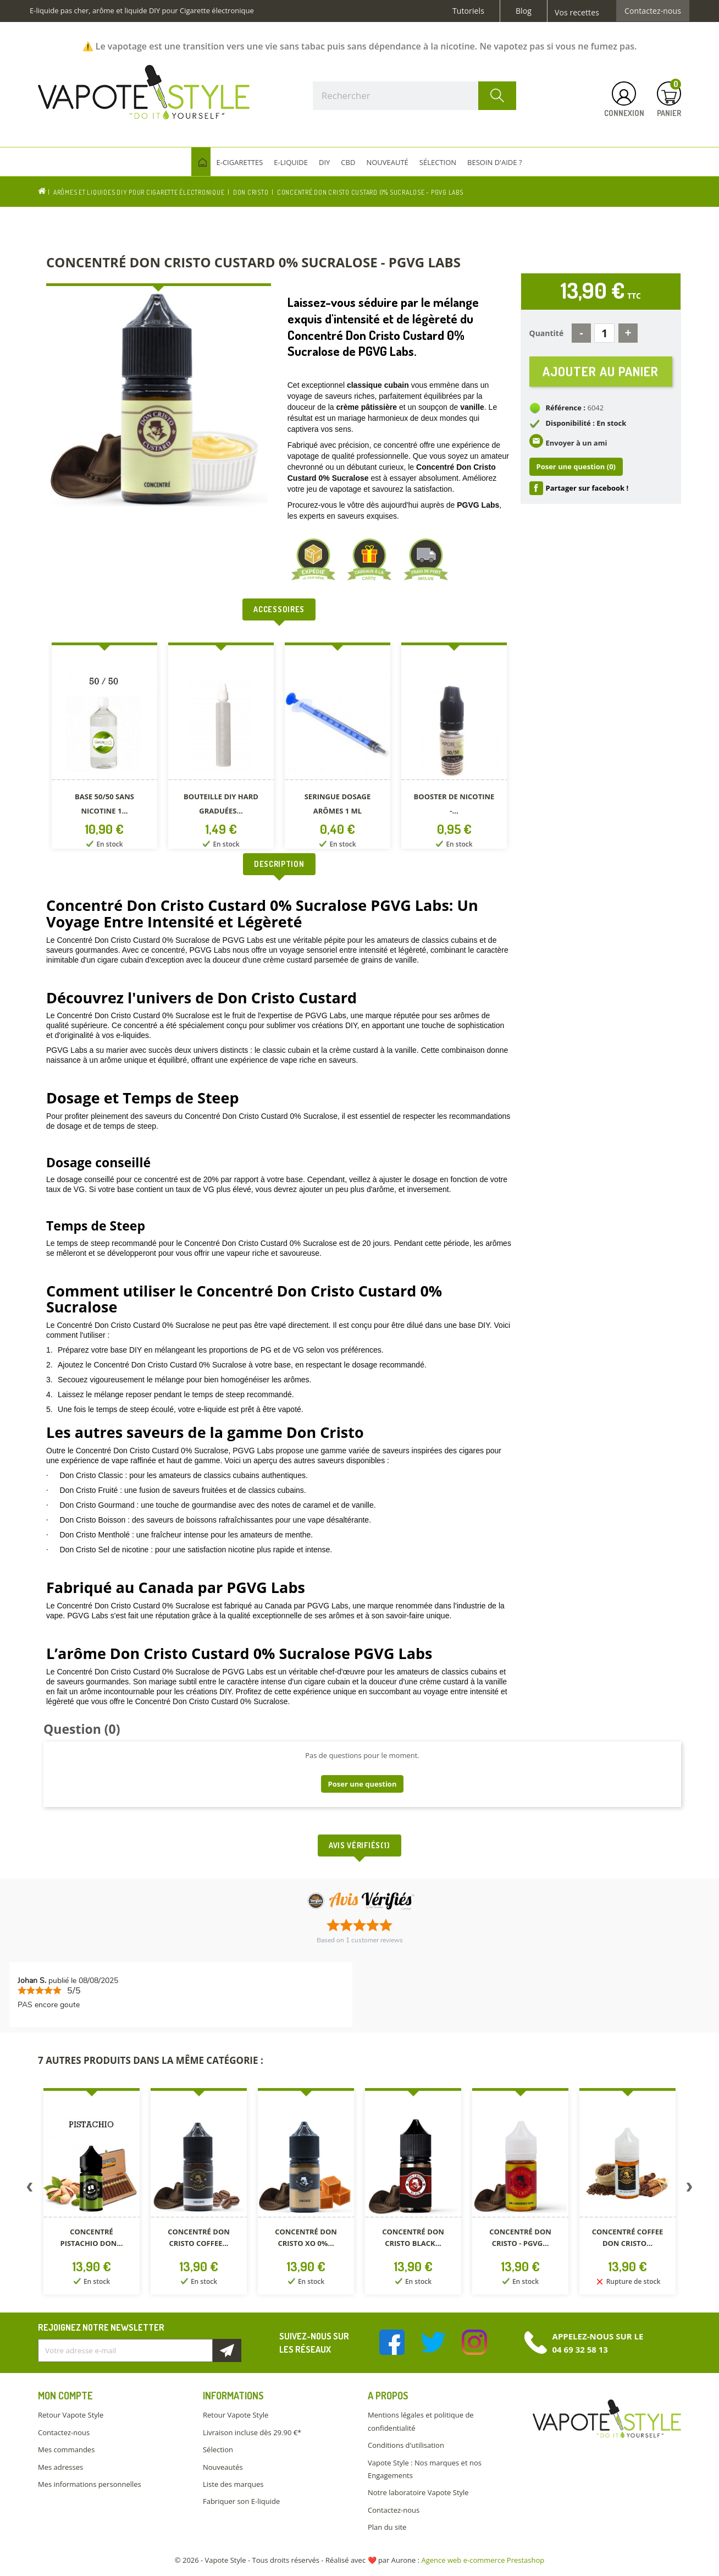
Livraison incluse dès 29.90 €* (252, 2432)
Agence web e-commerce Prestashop (483, 2560)
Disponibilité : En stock (586, 424)
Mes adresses (60, 2467)
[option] (104, 747)
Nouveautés (223, 2467)
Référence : (566, 408)
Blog (524, 11)
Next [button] (689, 2189)
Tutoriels (468, 11)
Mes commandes (66, 2449)
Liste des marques (233, 2484)
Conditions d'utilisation (406, 2445)
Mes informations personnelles (89, 2484)
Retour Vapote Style (70, 2415)
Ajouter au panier (601, 372)
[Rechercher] (414, 95)
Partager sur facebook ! (587, 488)
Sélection (218, 2449)
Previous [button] (29, 2189)
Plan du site (387, 2527)
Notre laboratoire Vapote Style (418, 2492)
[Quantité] (604, 333)
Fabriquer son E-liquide (241, 2501)
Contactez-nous (652, 11)
